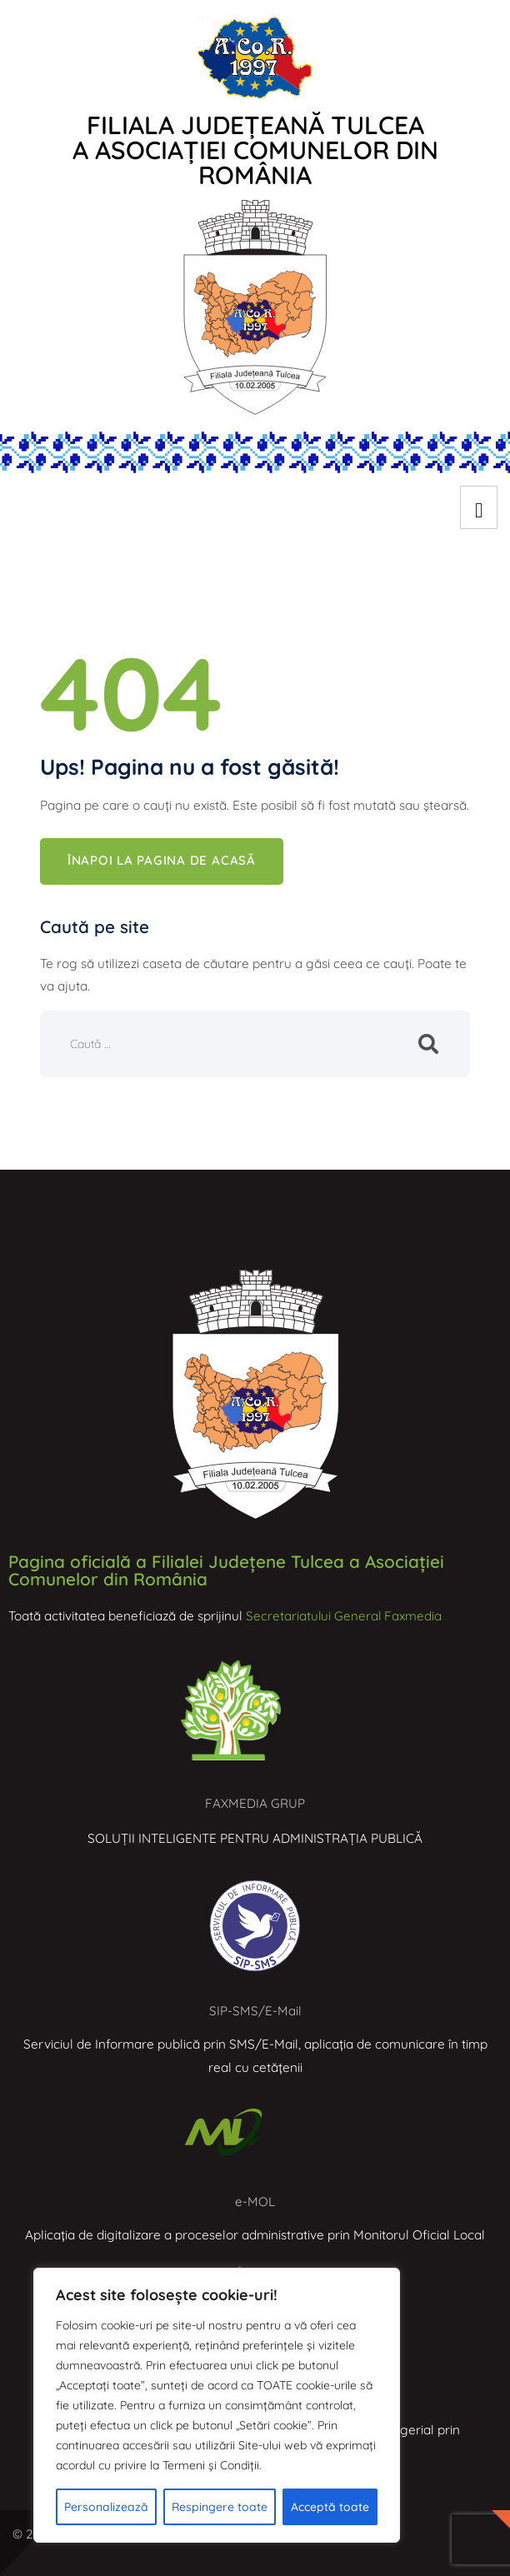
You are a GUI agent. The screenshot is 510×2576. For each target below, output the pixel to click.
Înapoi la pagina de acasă (162, 862)
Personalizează (106, 2506)
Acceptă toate (330, 2506)
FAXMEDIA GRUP (255, 1804)
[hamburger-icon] (479, 507)
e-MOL (255, 2202)
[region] (216, 2405)
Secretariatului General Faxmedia (344, 1616)
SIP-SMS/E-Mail (255, 2011)
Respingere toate (220, 2506)
